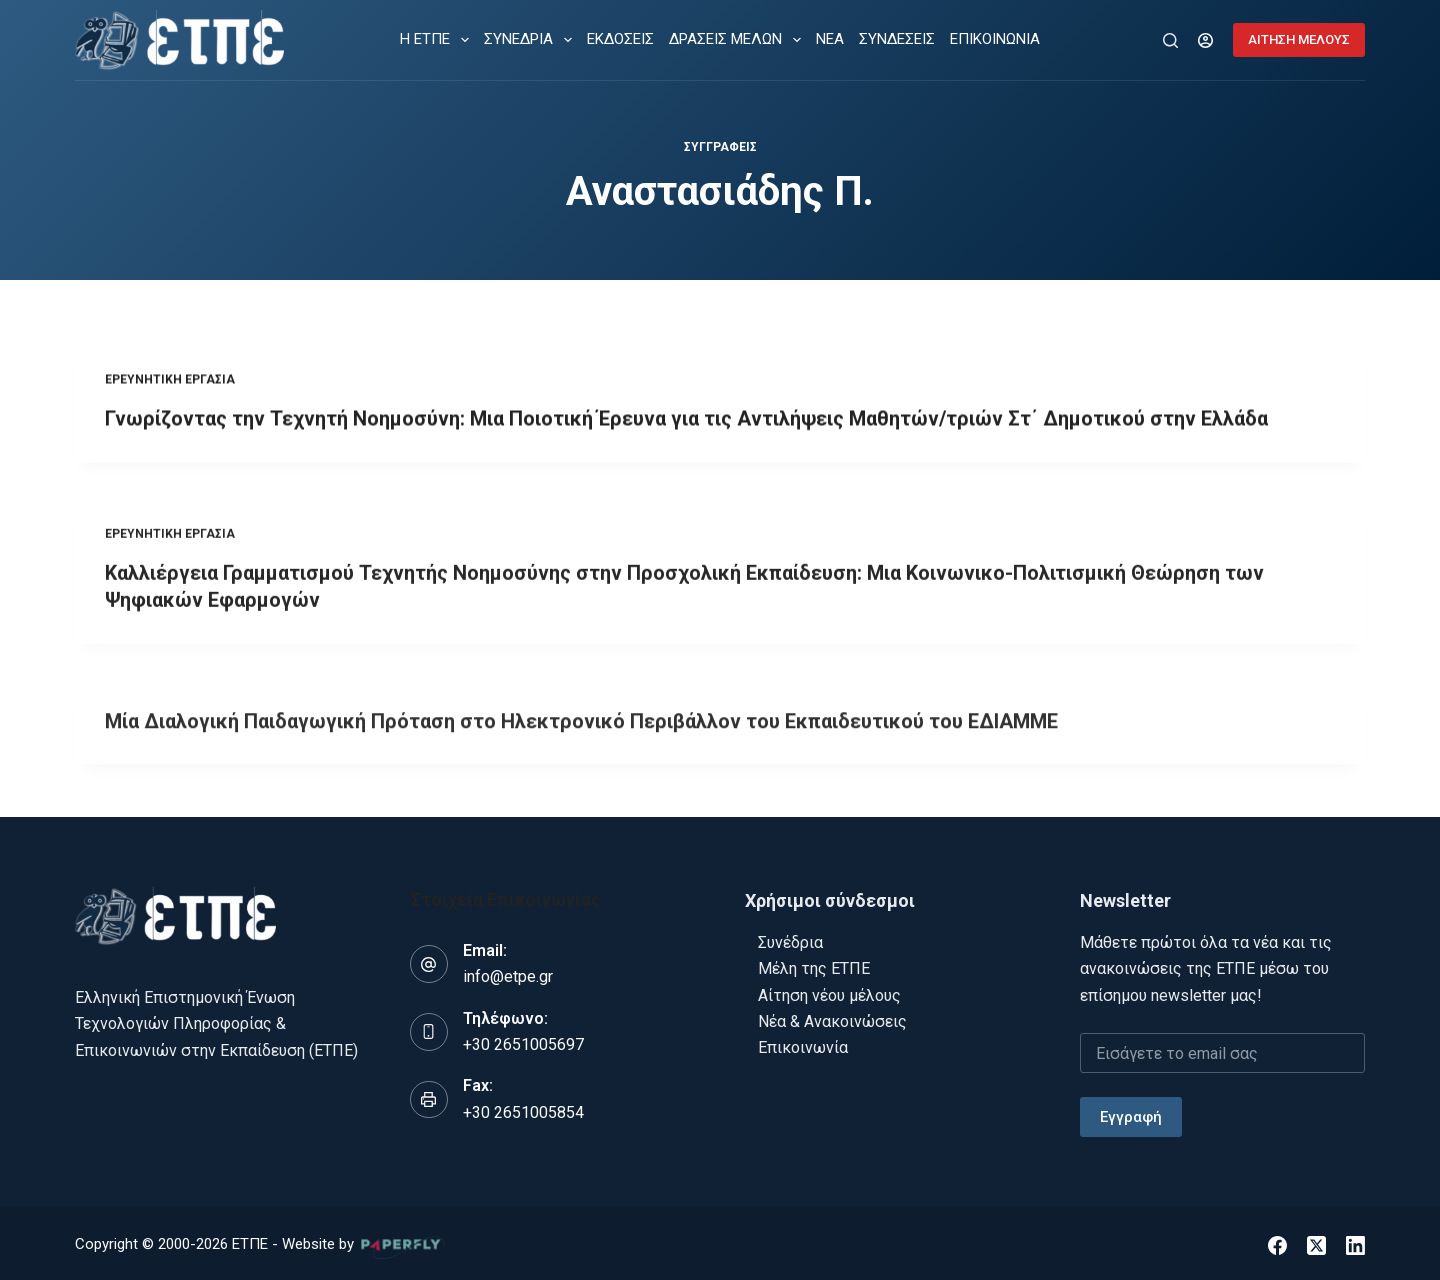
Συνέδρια (790, 938)
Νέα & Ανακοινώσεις (832, 1017)
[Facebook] (1277, 1241)
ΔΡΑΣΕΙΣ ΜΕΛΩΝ (739, 40)
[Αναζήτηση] (1170, 40)
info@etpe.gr (508, 973)
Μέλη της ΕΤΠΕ (814, 965)
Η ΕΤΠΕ (438, 40)
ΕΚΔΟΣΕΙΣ (620, 39)
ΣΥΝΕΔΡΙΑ (532, 40)
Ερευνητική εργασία (170, 381)
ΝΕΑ (830, 39)
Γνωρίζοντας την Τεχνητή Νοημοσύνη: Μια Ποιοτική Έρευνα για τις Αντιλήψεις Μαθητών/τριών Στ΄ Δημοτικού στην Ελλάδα (686, 420)
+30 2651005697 (523, 1040)
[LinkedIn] (1355, 1241)
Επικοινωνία (803, 1044)
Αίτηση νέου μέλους (829, 991)
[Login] (1205, 40)
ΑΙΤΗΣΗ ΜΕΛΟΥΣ (1299, 39)
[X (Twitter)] (1316, 1241)
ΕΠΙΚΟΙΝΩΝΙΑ (995, 39)
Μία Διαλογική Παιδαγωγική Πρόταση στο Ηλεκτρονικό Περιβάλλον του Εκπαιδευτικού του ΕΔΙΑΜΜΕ (581, 734)
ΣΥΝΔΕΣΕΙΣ (897, 39)
